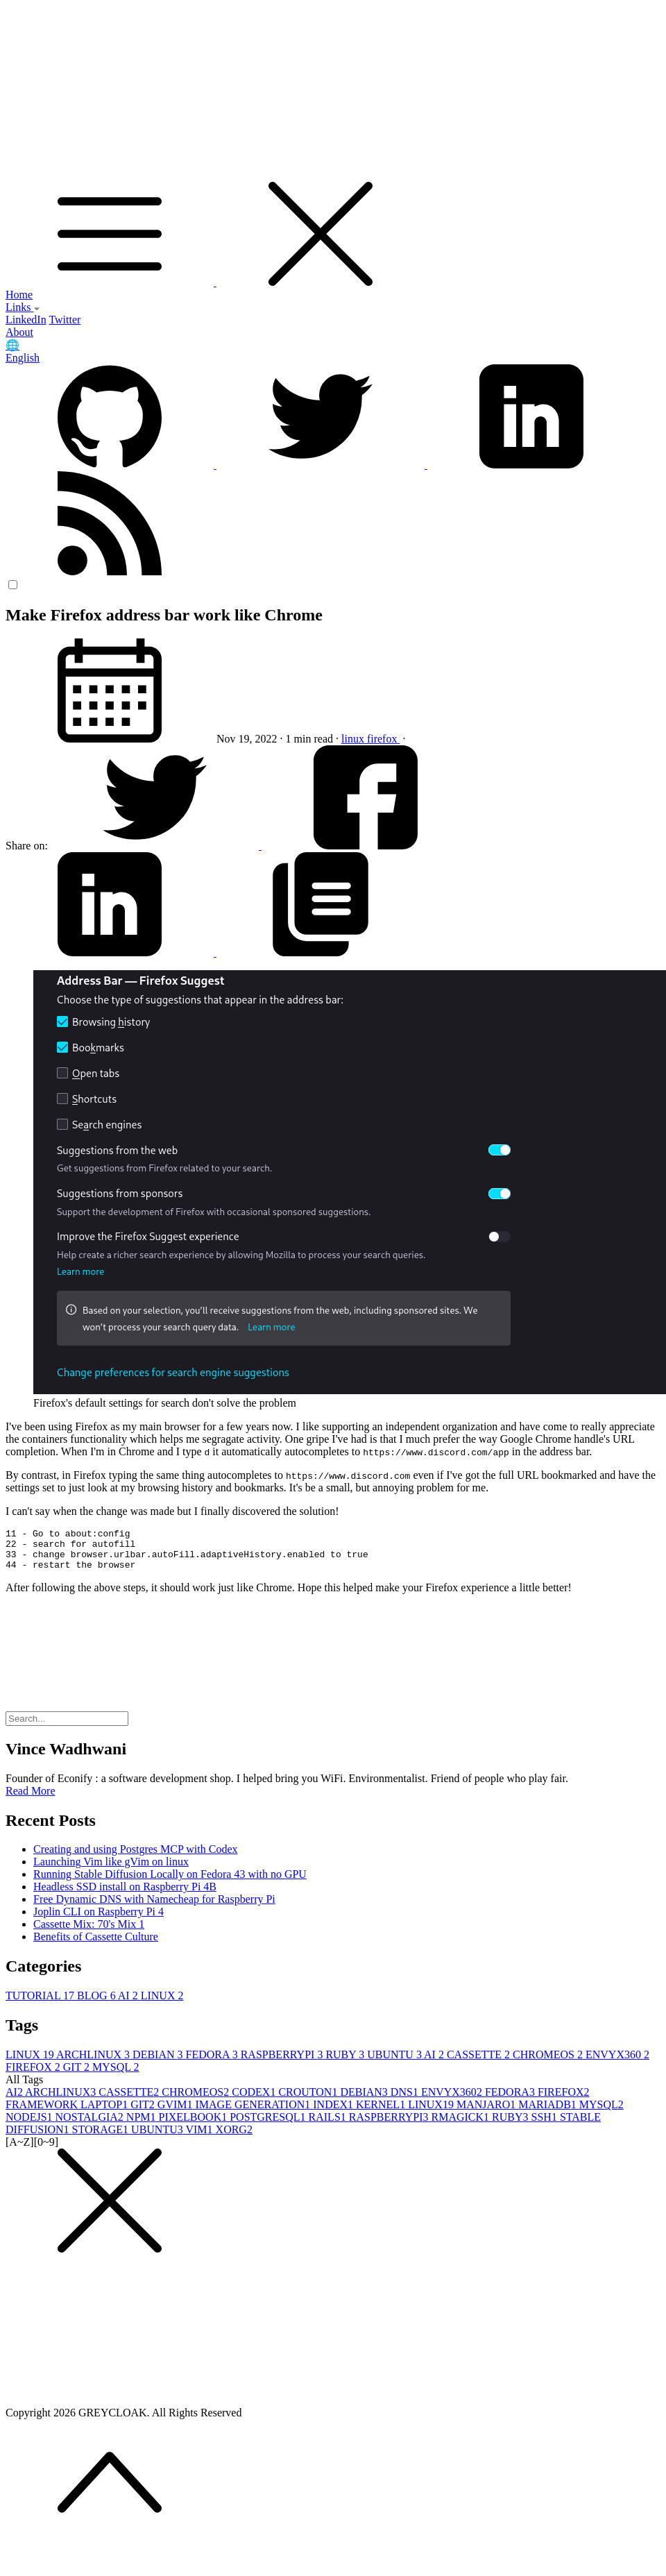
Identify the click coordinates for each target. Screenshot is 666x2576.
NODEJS (31, 2125)
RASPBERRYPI (283, 2063)
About (19, 332)
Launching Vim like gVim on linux (111, 1870)
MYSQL (115, 2075)
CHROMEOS (549, 2063)
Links (23, 307)
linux (354, 739)
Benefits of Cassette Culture (95, 1945)
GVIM (176, 2113)
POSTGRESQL (269, 2125)
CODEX (255, 2100)
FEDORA (213, 2063)
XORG (234, 2138)
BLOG (97, 2004)
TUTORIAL (41, 2004)
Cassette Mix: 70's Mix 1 (88, 1932)
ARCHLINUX (94, 2063)
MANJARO (487, 2113)
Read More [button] (31, 1799)
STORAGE (102, 2138)
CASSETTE (480, 2063)
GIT (77, 2075)
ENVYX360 (617, 2063)
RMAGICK (462, 2125)
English (23, 358)
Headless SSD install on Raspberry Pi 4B (124, 1895)
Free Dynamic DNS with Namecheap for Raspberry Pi (154, 1907)
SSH (545, 2125)
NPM (142, 2125)
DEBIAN (159, 2063)
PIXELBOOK (194, 2125)
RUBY (346, 2063)
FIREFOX (34, 2075)
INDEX (334, 2113)
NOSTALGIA (91, 2125)
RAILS (329, 2125)
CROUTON (309, 2100)
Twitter (64, 319)
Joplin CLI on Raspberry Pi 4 (98, 1920)
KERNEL (382, 2113)
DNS (406, 2100)
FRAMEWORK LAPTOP (68, 2113)
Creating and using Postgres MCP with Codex (135, 1857)
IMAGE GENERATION (255, 2113)
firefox (383, 739)
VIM (200, 2138)
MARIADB (548, 2113)
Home (19, 294)
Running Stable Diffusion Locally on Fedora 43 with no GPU (170, 1882)
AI (129, 2004)
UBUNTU (395, 2063)
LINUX (162, 2004)
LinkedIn (26, 319)
